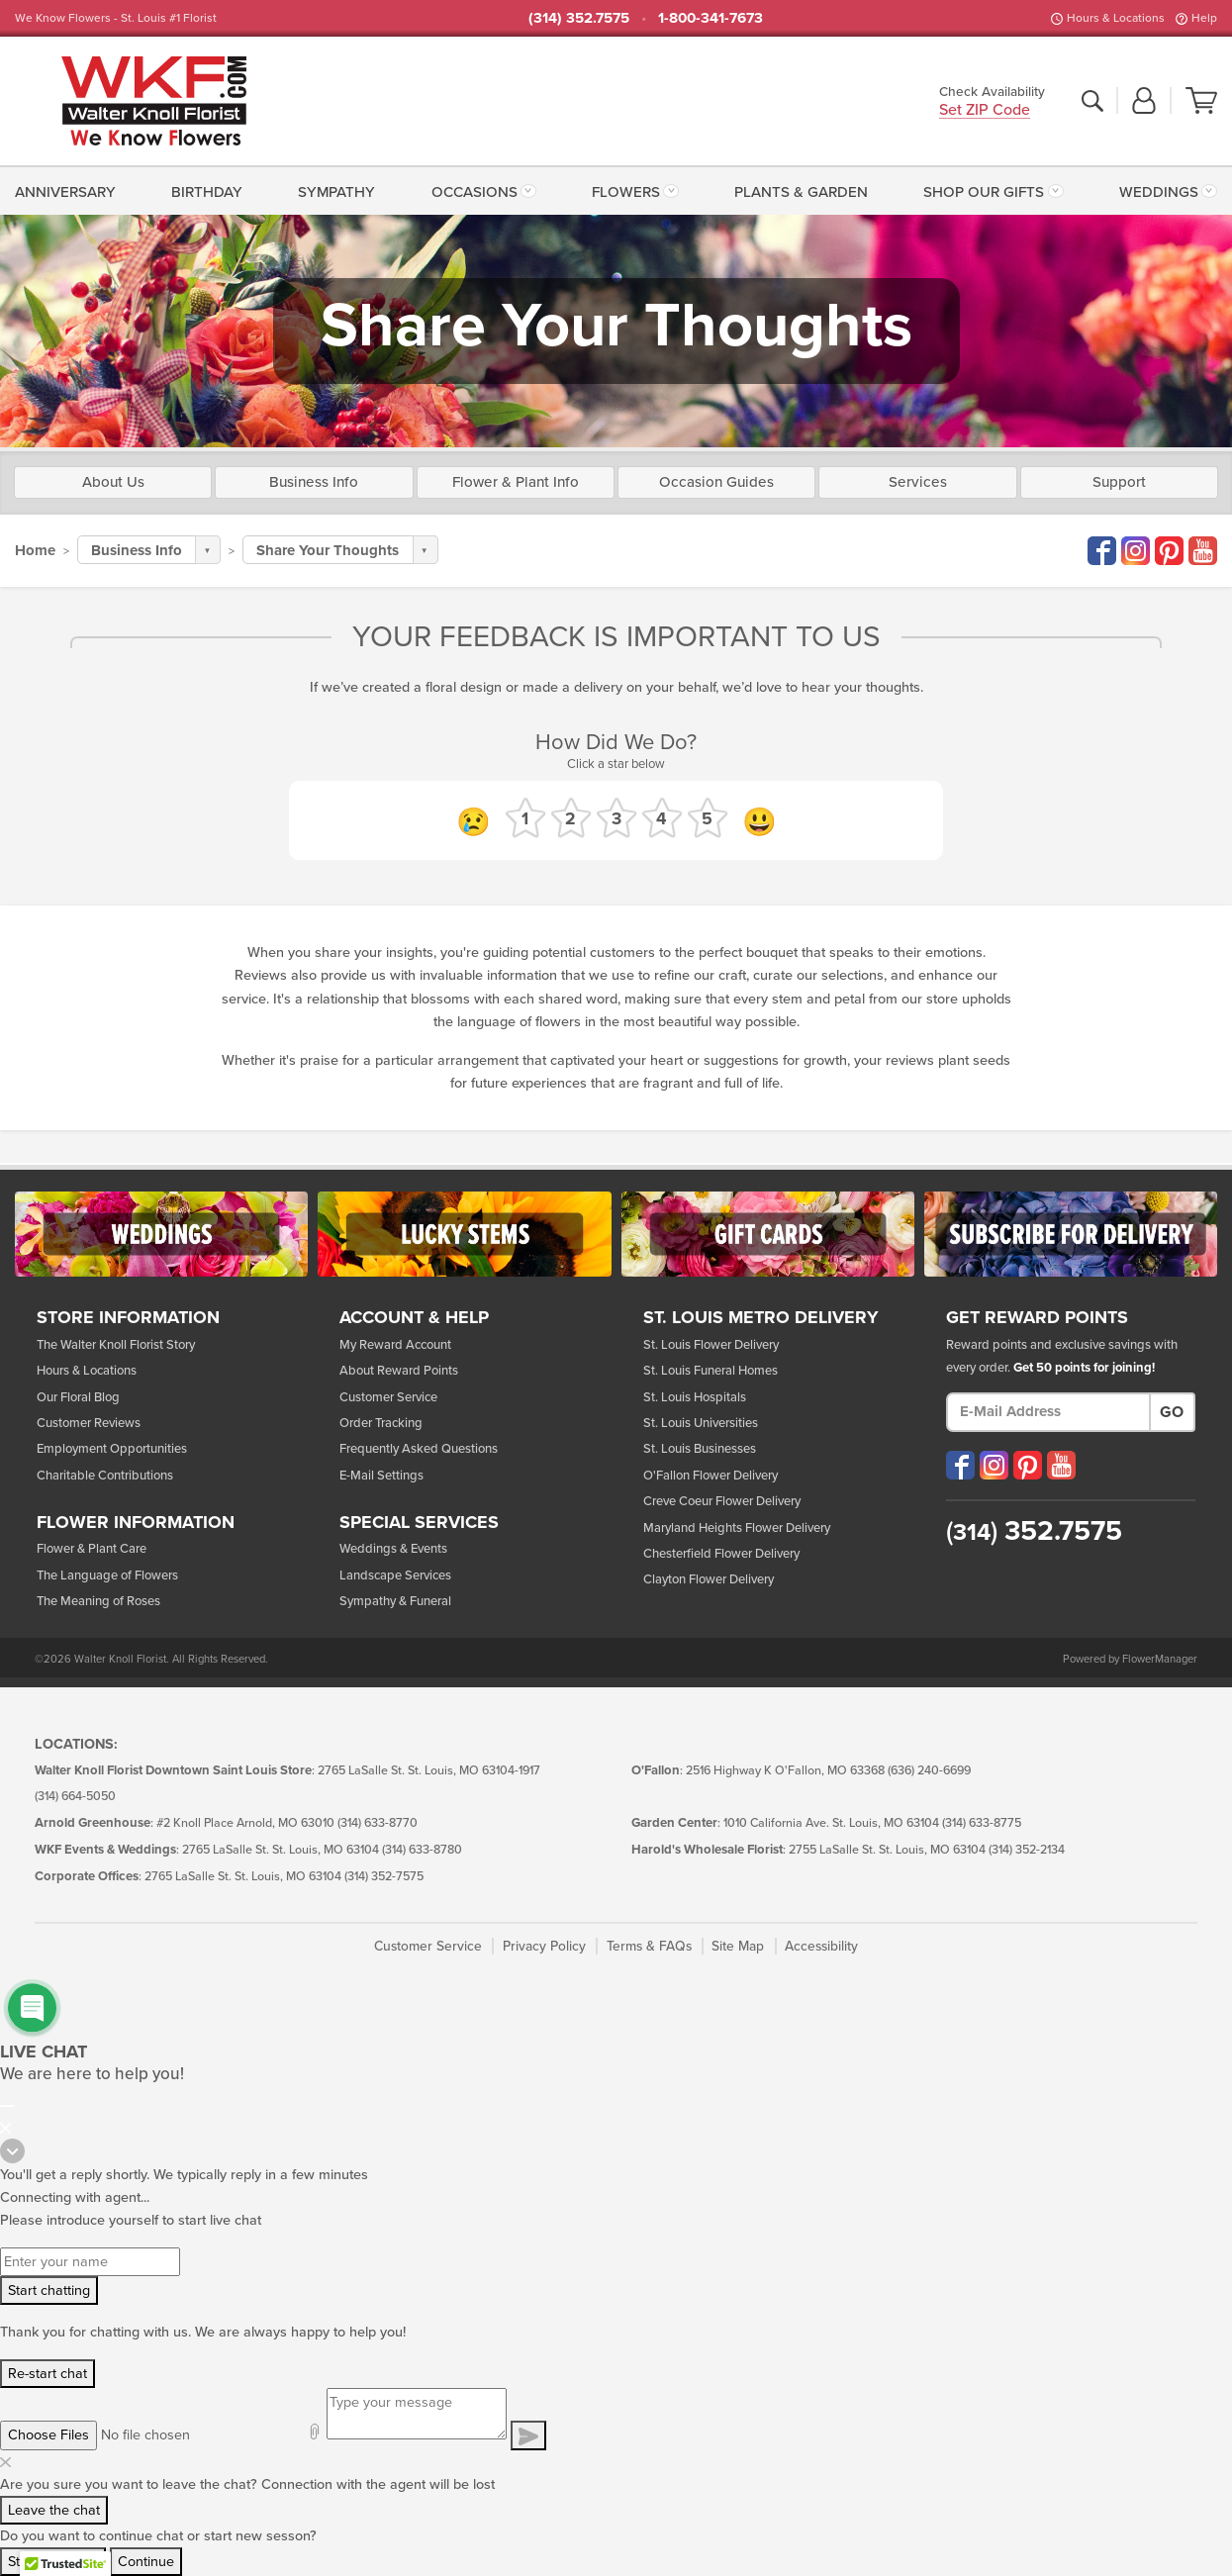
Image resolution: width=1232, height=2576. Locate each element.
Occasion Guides (716, 482)
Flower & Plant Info (515, 482)
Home (35, 550)
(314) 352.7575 (578, 18)
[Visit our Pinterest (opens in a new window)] (1027, 1465)
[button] (1144, 102)
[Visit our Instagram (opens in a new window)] (994, 1465)
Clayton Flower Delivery (708, 1579)
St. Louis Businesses (699, 1449)
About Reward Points (398, 1371)
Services (918, 482)
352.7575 (1034, 1531)
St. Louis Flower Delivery (711, 1345)
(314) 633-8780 (422, 1850)
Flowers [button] (626, 192)
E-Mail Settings (381, 1475)
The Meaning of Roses (98, 1601)
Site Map (737, 1946)
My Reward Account (395, 1345)
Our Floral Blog (78, 1397)
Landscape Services (395, 1575)
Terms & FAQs (649, 1946)
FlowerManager (1159, 1659)
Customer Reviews (89, 1423)
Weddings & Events (393, 1549)
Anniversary (65, 192)
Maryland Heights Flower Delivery (736, 1528)
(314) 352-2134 (1027, 1850)
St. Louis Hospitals (694, 1397)
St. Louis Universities (700, 1423)
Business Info (313, 482)
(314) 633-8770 (377, 1823)
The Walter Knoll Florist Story (116, 1345)
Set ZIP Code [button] (984, 111)
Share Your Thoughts (327, 550)
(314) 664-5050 (75, 1796)
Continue (146, 2561)
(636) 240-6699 (929, 1771)
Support (1119, 482)
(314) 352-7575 (384, 1876)
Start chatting (49, 2290)
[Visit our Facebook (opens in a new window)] (960, 1465)
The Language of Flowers (107, 1575)
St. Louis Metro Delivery (761, 1318)
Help (1204, 18)
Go (1172, 1412)
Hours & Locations (1116, 18)
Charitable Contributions (105, 1475)
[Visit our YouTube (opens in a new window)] (1061, 1465)
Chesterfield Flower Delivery (721, 1554)
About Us (113, 482)
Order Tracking (381, 1423)
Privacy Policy (544, 1946)
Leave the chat (54, 2510)
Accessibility (821, 1946)
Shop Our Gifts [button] (983, 192)
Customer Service (388, 1397)
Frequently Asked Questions (418, 1449)
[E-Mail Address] (1048, 1412)
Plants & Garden (801, 192)
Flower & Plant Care (91, 1549)
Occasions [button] (474, 192)
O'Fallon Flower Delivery (710, 1475)
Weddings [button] (1158, 192)
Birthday (206, 192)
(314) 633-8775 (981, 1823)
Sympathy (336, 192)
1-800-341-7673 (710, 18)
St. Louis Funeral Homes (710, 1371)
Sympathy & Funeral (395, 1601)
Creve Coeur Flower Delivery (722, 1501)
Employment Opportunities (112, 1449)
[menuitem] (69, 190)
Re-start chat (47, 2373)
